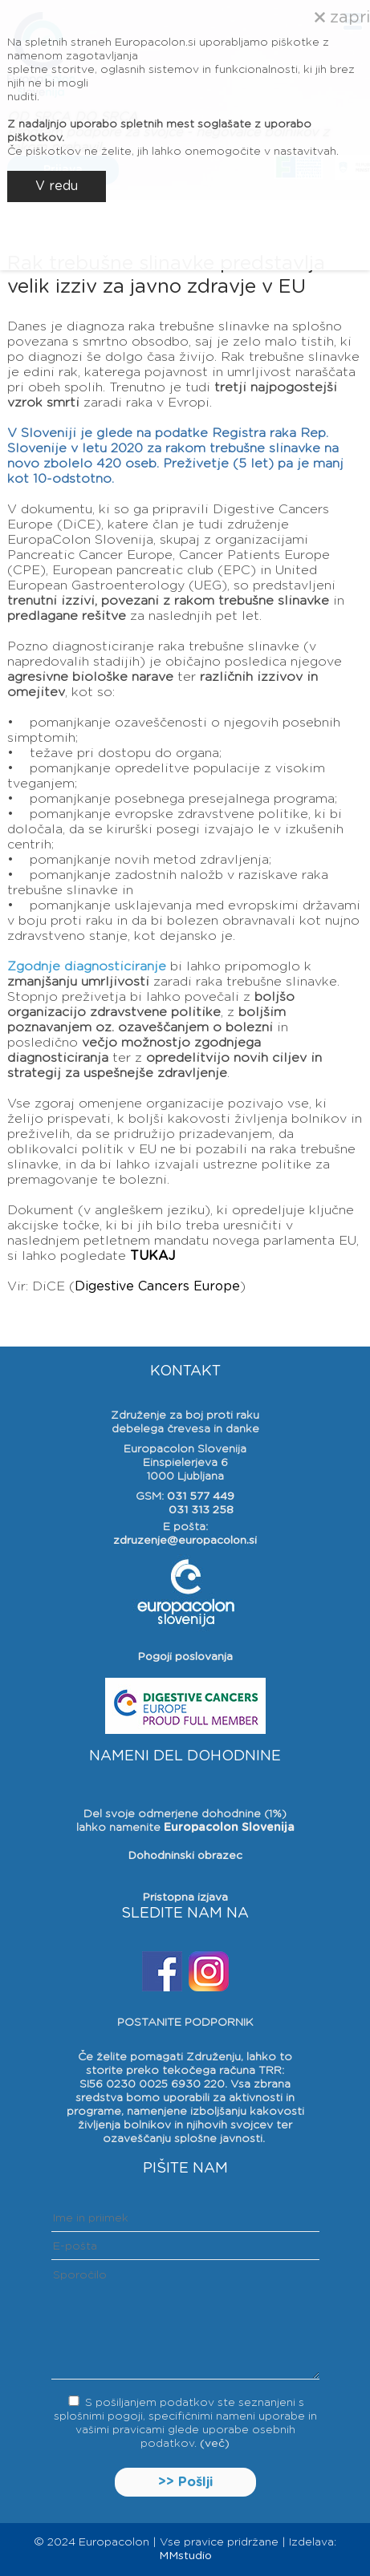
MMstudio (185, 2556)
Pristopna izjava (185, 1897)
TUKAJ (152, 1256)
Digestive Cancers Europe (157, 1286)
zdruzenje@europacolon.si (185, 1540)
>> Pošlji (185, 2482)
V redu (56, 186)
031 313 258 (201, 1510)
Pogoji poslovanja (185, 1657)
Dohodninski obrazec (185, 1855)
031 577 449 (200, 1496)
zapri (342, 18)
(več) (215, 2443)
